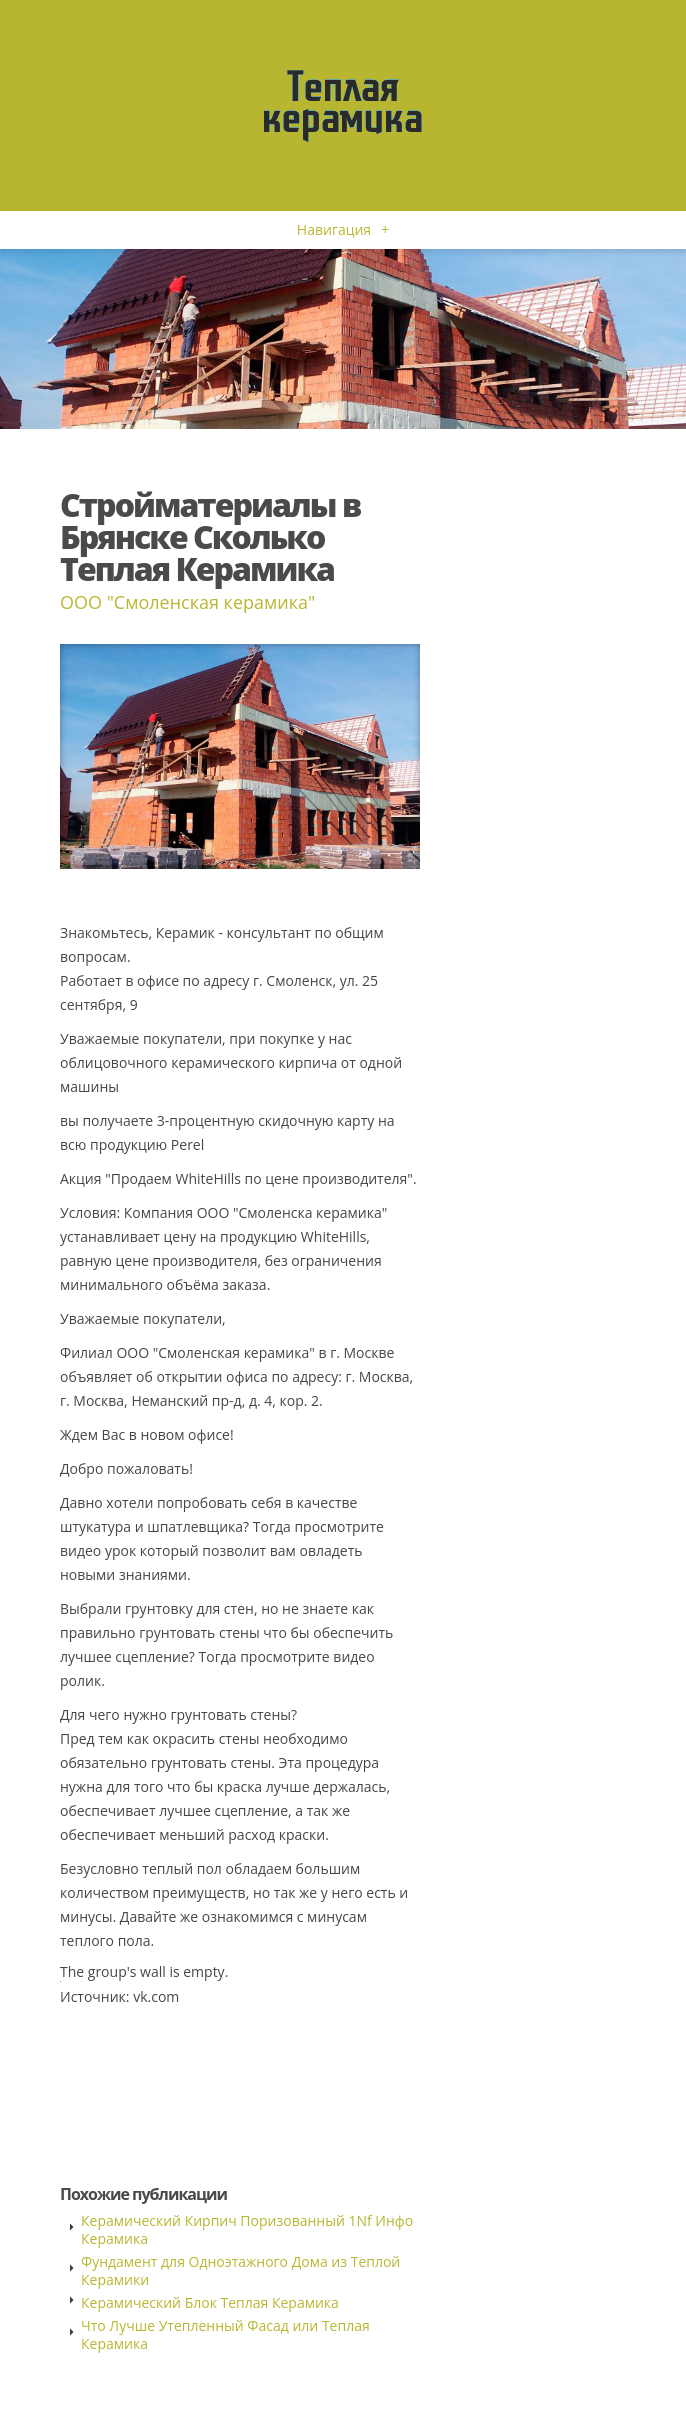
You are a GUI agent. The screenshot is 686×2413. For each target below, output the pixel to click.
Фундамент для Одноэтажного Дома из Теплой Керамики (240, 2270)
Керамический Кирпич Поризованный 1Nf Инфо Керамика (247, 2229)
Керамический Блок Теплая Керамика (210, 2302)
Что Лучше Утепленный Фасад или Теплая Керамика (225, 2334)
